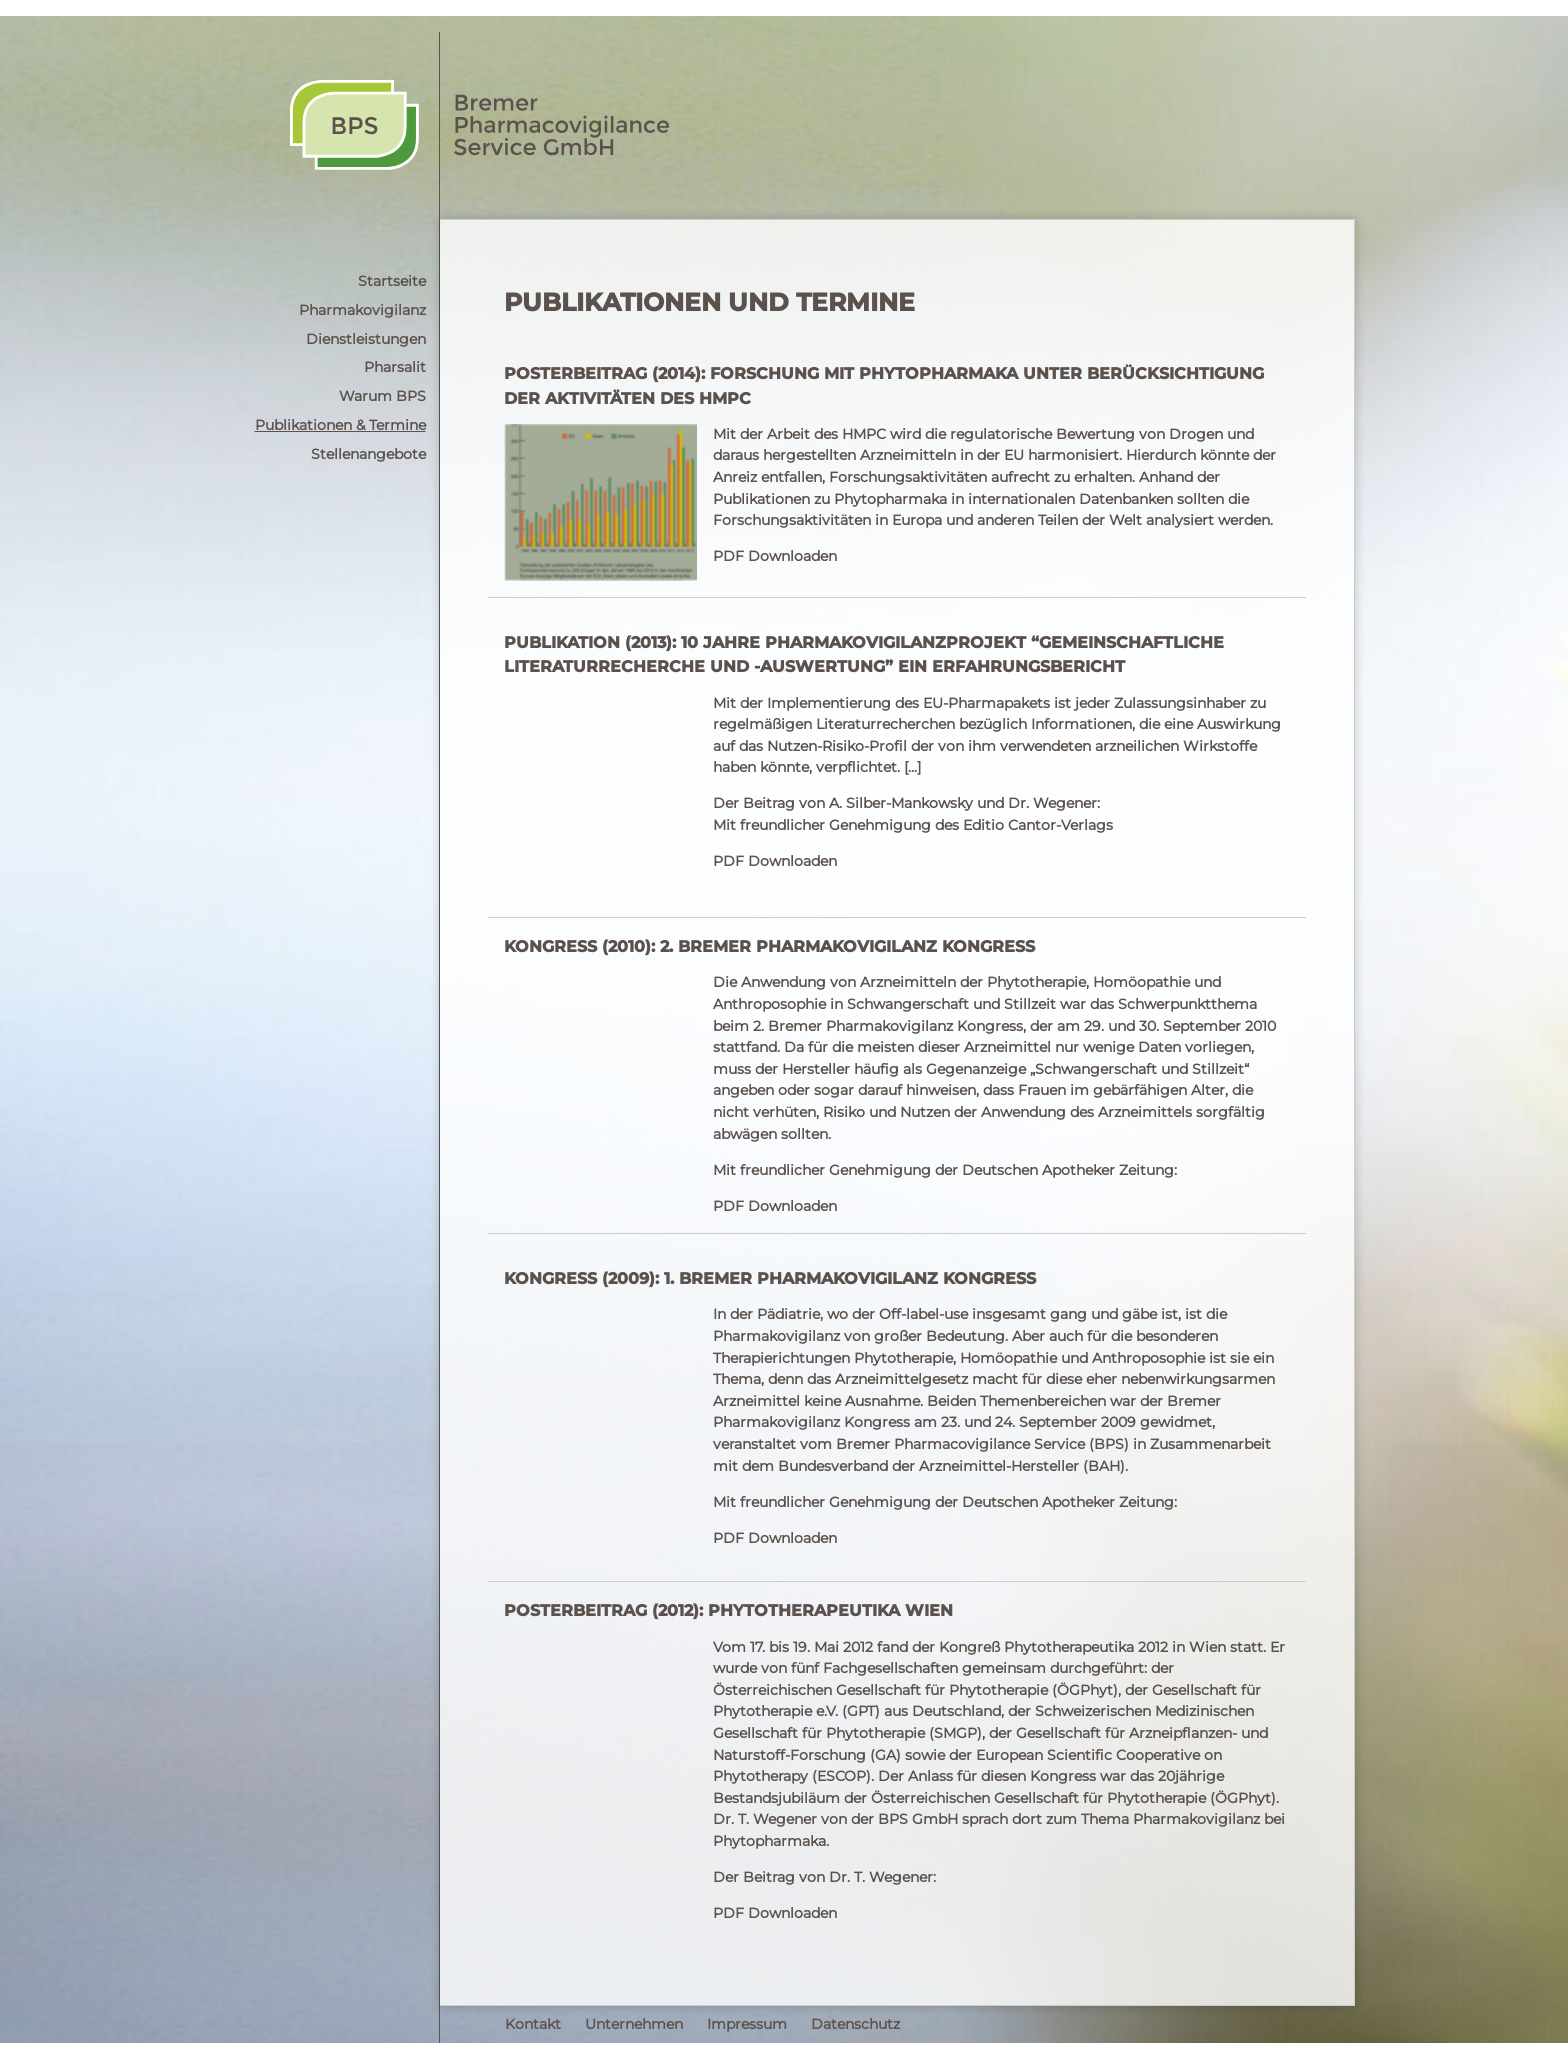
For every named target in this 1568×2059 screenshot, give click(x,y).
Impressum (747, 2024)
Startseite (392, 281)
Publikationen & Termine (340, 425)
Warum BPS (382, 396)
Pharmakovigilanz (362, 310)
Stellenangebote (368, 454)
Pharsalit (395, 367)
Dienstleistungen (366, 339)
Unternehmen (634, 2024)
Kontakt (533, 2024)
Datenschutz (855, 2024)
